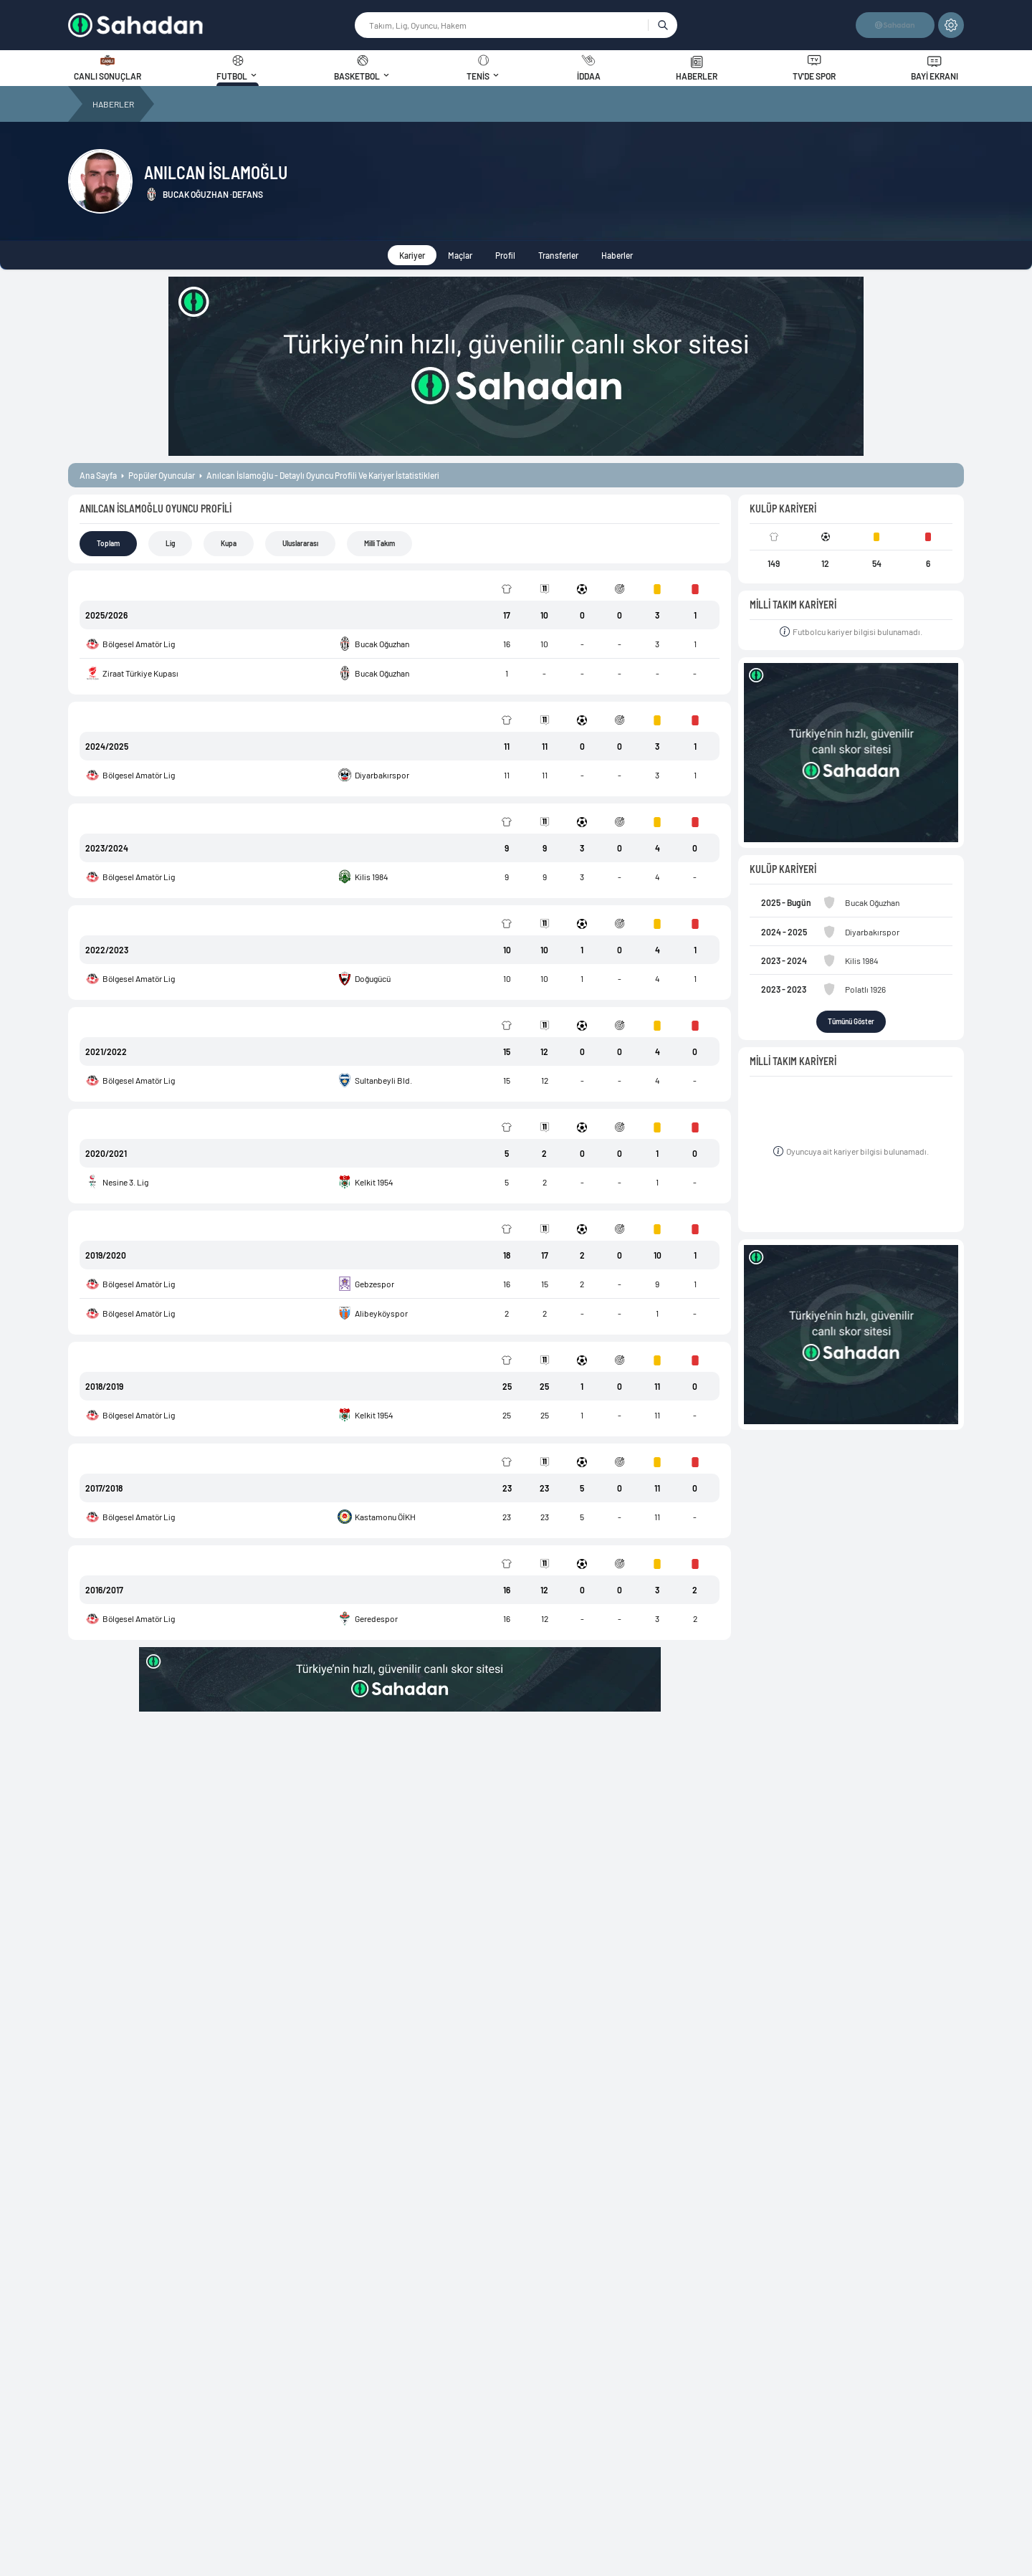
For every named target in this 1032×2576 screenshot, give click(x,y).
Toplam (108, 543)
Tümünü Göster (851, 1021)
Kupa (228, 543)
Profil (505, 255)
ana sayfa (98, 475)
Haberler (617, 255)
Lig (170, 543)
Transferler (558, 255)
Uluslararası (300, 543)
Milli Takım (379, 543)
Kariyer (412, 255)
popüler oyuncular (161, 475)
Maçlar (460, 255)
